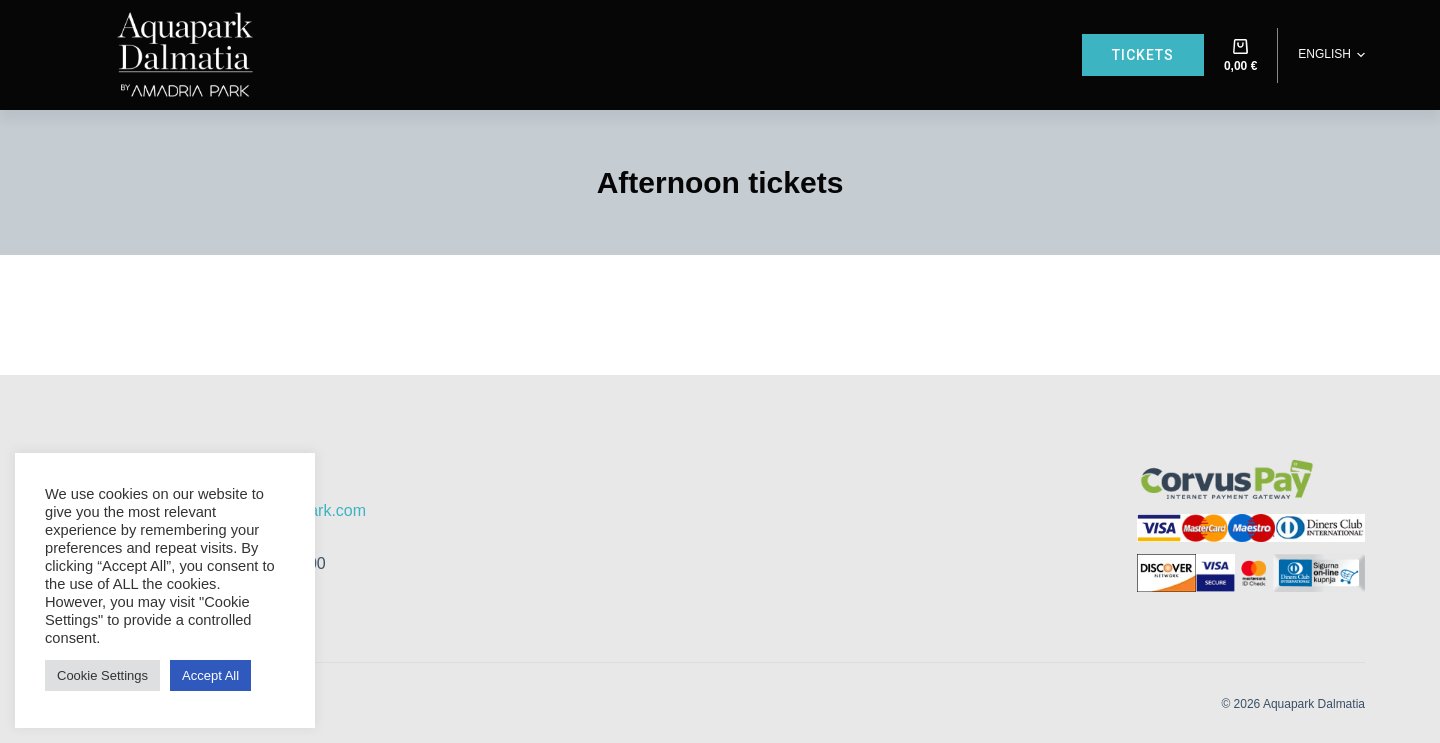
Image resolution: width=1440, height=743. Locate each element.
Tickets (1143, 55)
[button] (1331, 55)
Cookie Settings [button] (102, 675)
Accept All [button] (210, 675)
